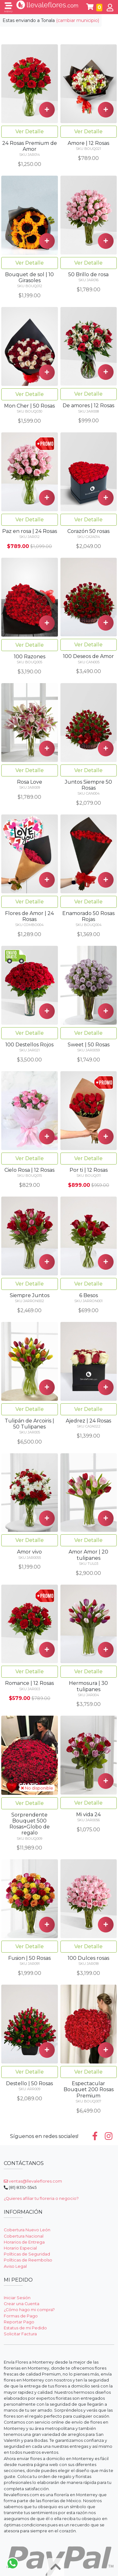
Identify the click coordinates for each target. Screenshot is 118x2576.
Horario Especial (20, 2248)
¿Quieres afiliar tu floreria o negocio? (41, 2198)
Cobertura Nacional (23, 2236)
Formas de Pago (21, 2316)
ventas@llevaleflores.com (33, 2181)
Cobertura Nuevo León (27, 2230)
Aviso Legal (15, 2266)
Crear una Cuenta (21, 2303)
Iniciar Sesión (17, 2297)
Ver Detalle (29, 131)
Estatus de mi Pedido (25, 2328)
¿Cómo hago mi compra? (29, 2309)
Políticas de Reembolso (28, 2260)
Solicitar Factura (20, 2334)
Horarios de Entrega (24, 2242)
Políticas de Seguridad (27, 2254)
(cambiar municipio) (77, 20)
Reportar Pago (19, 2322)
